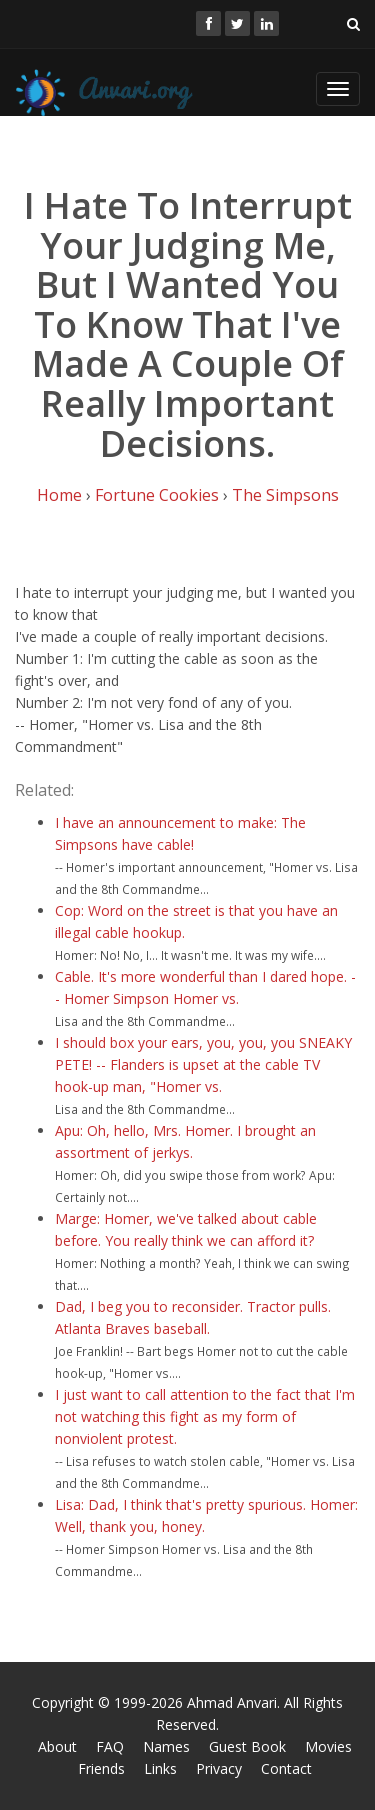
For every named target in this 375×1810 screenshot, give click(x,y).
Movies (328, 1746)
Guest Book (247, 1746)
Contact (286, 1768)
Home (59, 495)
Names (166, 1746)
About (57, 1746)
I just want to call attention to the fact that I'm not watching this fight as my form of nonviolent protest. (205, 1416)
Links (160, 1768)
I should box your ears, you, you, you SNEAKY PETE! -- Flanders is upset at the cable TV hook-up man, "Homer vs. (203, 1064)
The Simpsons (285, 495)
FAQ (110, 1746)
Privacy (219, 1768)
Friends (101, 1768)
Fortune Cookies (157, 495)
